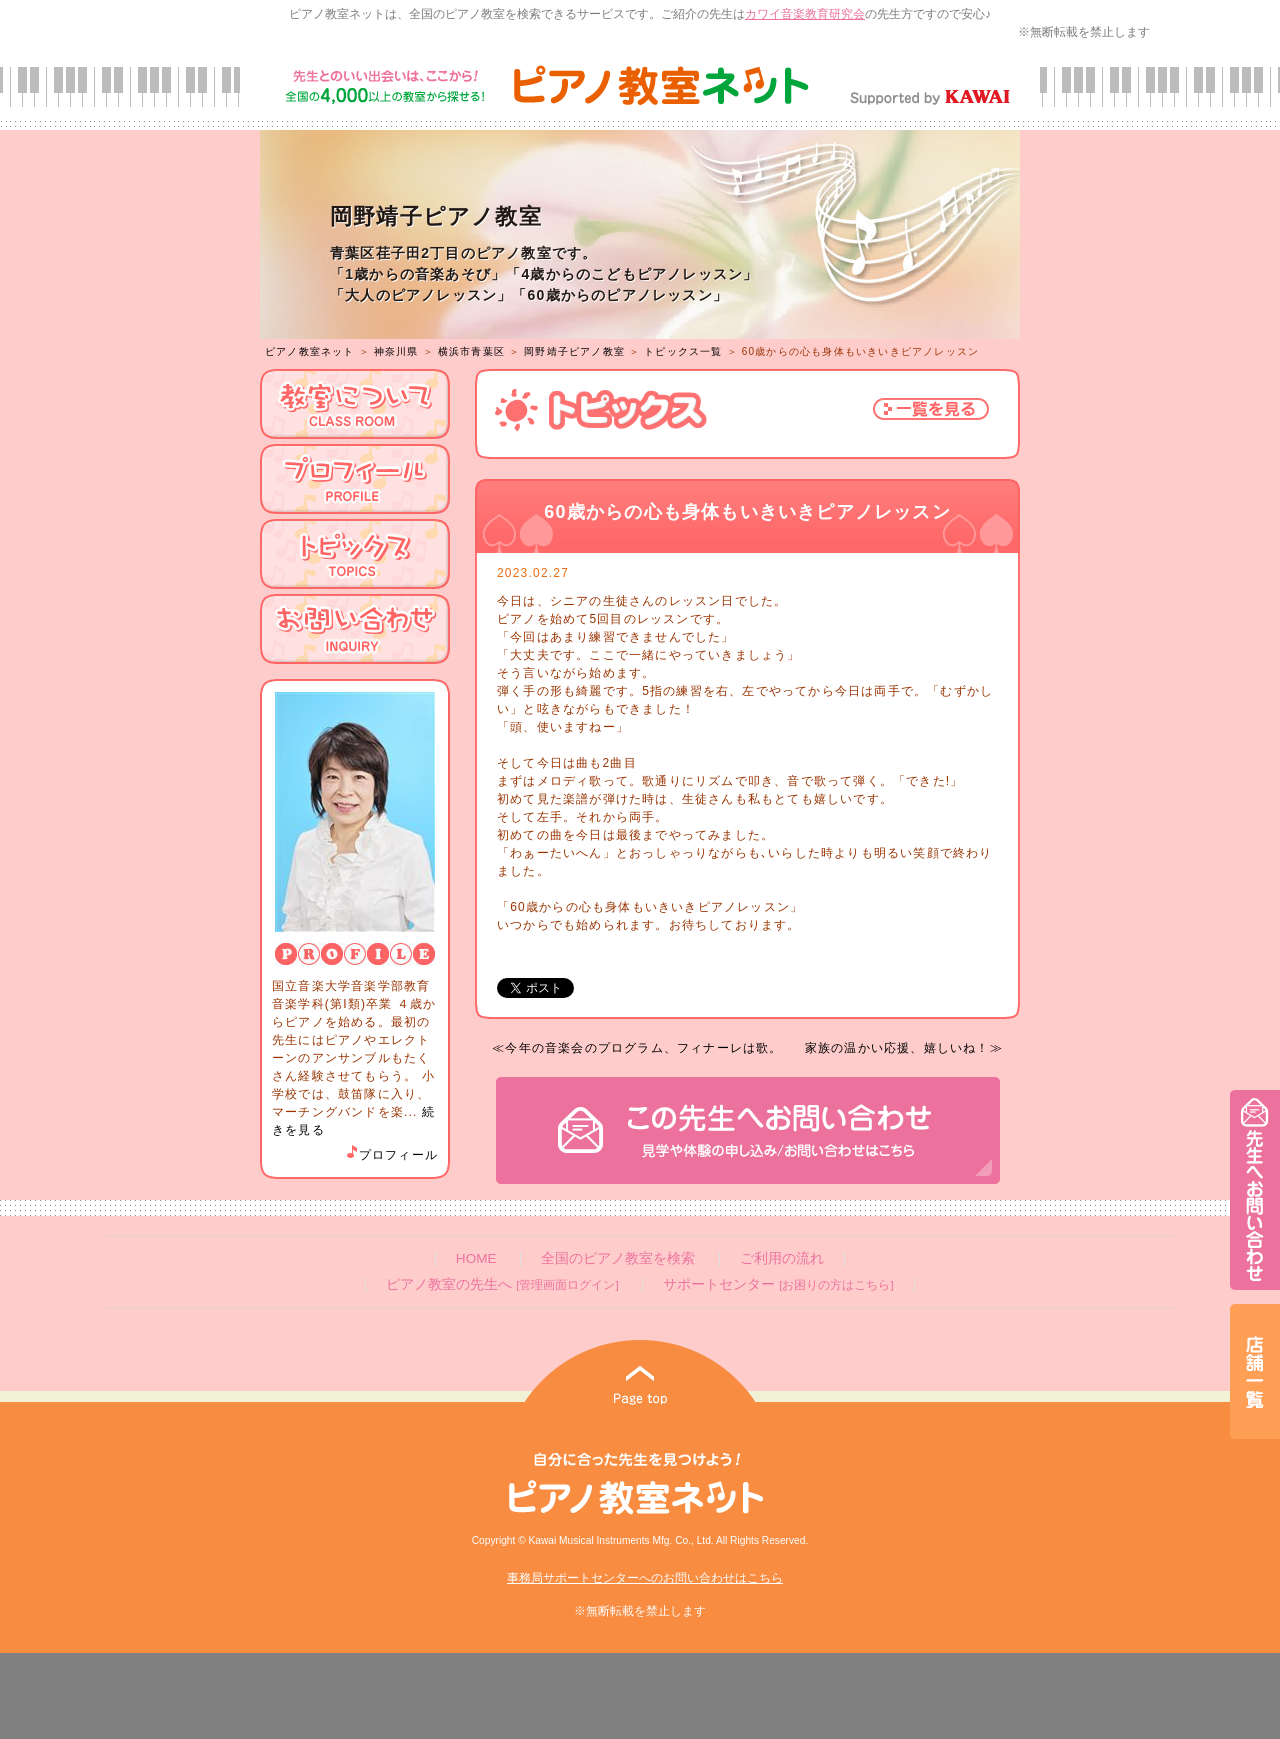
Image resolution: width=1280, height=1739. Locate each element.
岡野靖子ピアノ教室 (574, 351)
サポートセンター (778, 1284)
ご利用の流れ (782, 1258)
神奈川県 (396, 351)
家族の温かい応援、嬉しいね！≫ (904, 1048)
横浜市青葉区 (471, 351)
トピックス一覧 (683, 351)
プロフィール (391, 1155)
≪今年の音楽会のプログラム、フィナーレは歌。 (637, 1048)
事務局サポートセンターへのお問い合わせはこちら (645, 1578)
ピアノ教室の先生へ (502, 1284)
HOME (476, 1258)
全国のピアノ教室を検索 (618, 1258)
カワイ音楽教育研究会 (805, 14)
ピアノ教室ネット (310, 351)
